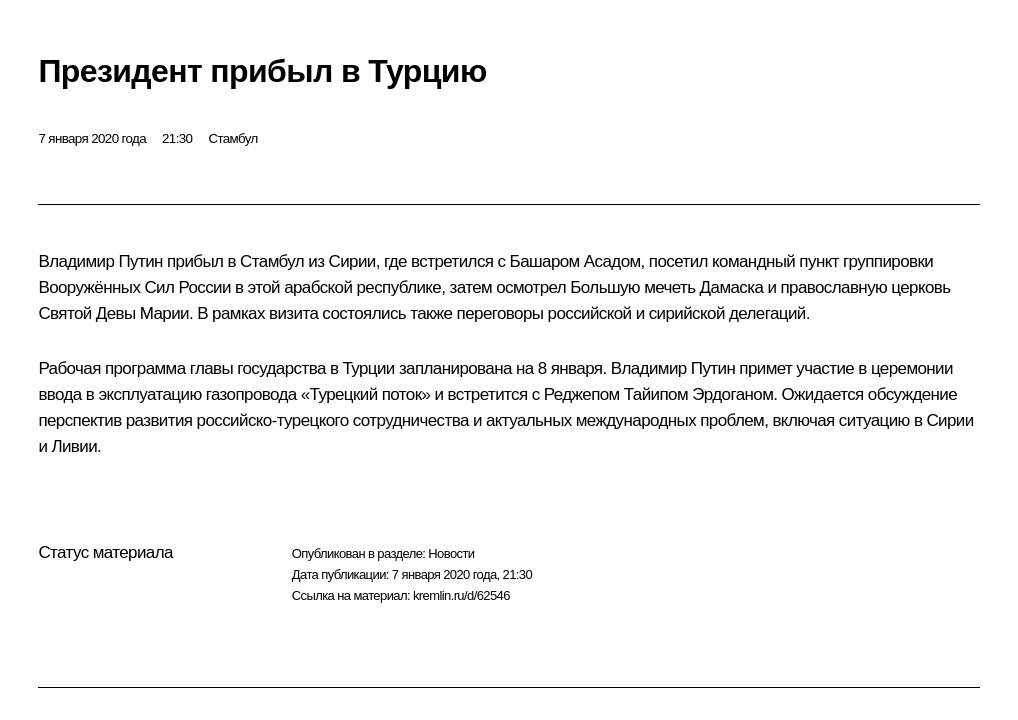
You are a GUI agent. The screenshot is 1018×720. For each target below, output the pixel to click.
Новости (451, 553)
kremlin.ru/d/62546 (461, 595)
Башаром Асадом (575, 261)
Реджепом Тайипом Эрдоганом (659, 394)
